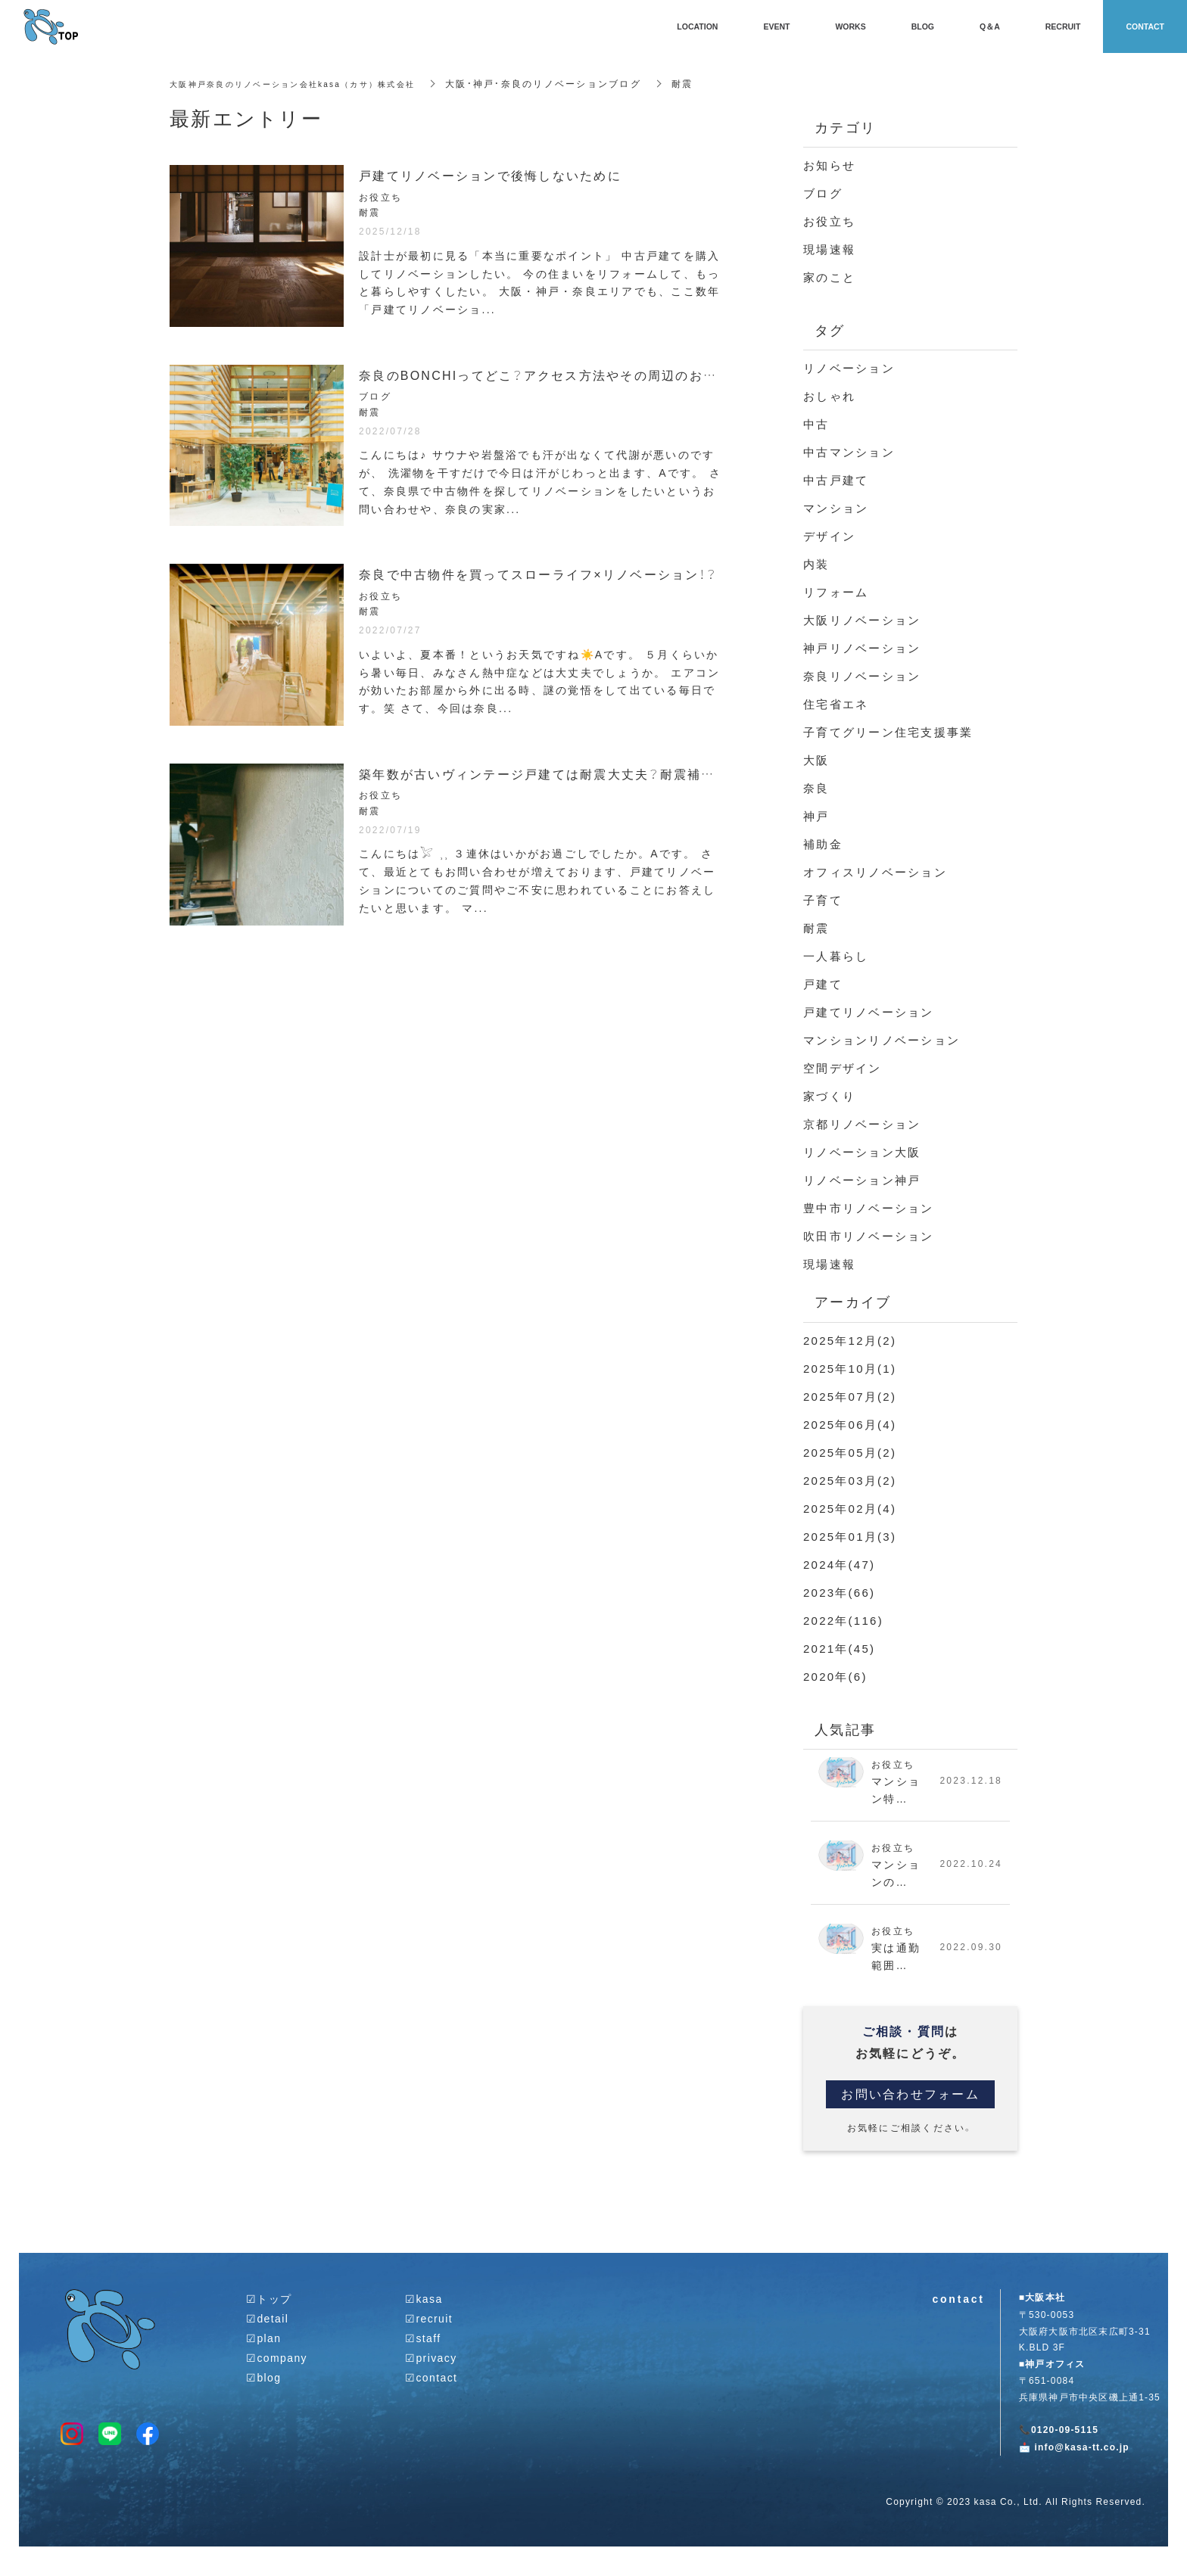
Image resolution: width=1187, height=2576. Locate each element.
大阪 (816, 759)
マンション (835, 507)
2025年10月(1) (849, 1368)
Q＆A (990, 26)
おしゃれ (829, 395)
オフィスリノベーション (875, 871)
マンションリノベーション (881, 1039)
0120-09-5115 (1064, 2440)
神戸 (816, 815)
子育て (823, 899)
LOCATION (697, 26)
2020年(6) (835, 1676)
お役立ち (829, 221)
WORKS (850, 26)
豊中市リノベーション (868, 1207)
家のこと (829, 277)
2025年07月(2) (849, 1396)
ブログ (823, 193)
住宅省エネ (835, 703)
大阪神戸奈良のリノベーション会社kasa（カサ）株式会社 (307, 83)
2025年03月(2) (849, 1480)
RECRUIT (1063, 26)
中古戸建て (835, 479)
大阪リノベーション (862, 619)
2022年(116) (843, 1620)
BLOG (922, 26)
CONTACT (1145, 26)
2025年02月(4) (849, 1508)
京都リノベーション (862, 1123)
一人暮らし (835, 955)
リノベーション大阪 (862, 1151)
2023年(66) (839, 1592)
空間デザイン (842, 1067)
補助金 (823, 843)
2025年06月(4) (849, 1424)
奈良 (816, 787)
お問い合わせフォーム (910, 2104)
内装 (816, 563)
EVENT (776, 26)
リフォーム (835, 591)
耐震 (816, 927)
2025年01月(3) (849, 1536)
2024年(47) (839, 1564)
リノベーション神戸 (862, 1179)
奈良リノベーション (862, 675)
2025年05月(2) (849, 1452)
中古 (816, 423)
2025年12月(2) (849, 1340)
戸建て (823, 983)
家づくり (829, 1095)
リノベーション (849, 367)
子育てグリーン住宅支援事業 (888, 731)
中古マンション (849, 451)
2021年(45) (839, 1648)
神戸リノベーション (862, 647)
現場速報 (829, 249)
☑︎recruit (429, 2327)
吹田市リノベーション (868, 1235)
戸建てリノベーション (868, 1011)
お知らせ (829, 165)
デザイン (829, 535)
